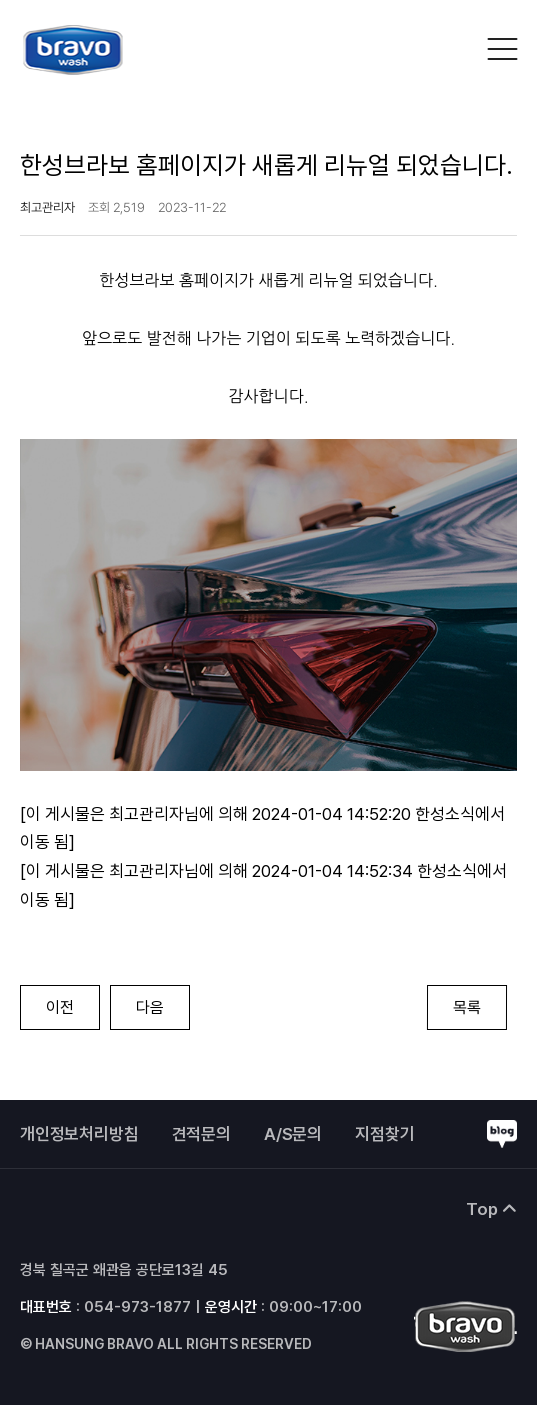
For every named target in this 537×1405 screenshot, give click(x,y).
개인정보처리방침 (79, 1134)
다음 (150, 1007)
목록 (467, 1007)
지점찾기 (384, 1134)
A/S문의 (293, 1134)
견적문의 (201, 1134)
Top (491, 1209)
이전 (60, 1007)
